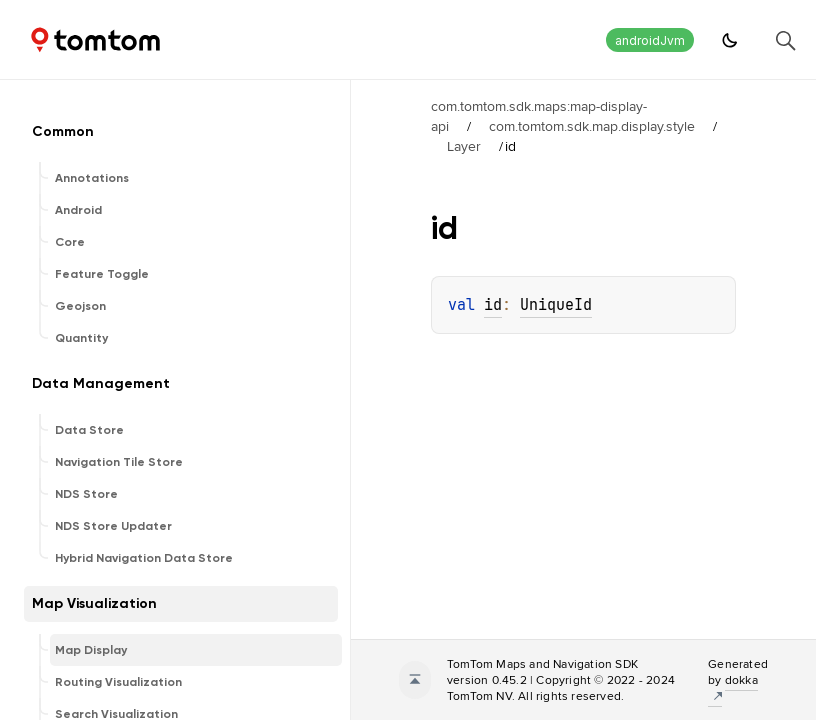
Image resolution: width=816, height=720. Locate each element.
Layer (464, 146)
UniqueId (556, 305)
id (493, 305)
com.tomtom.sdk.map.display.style (592, 126)
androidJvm (650, 40)
